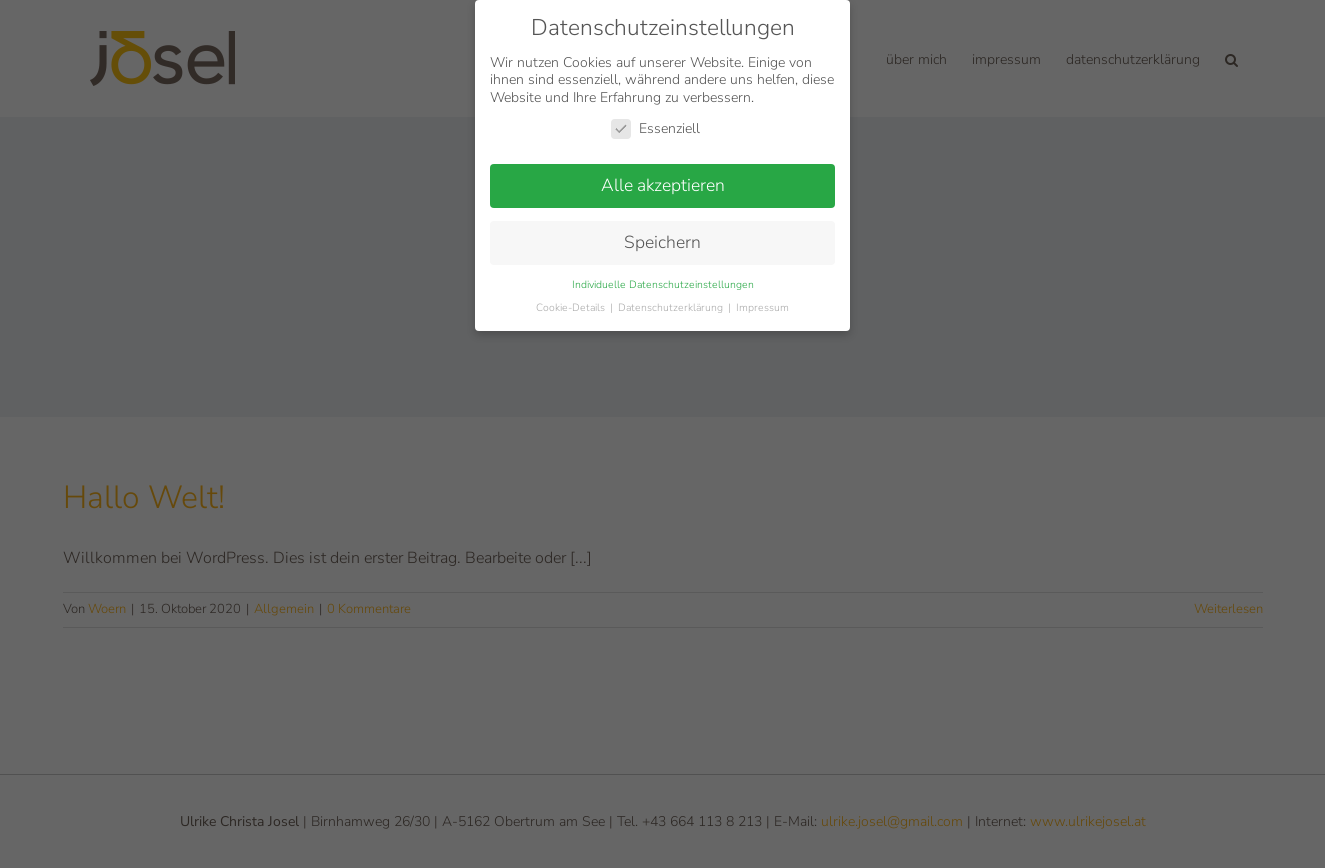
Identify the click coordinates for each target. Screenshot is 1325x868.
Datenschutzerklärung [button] (672, 306)
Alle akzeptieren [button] (663, 185)
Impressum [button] (762, 306)
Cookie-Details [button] (572, 306)
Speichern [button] (662, 242)
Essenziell (655, 128)
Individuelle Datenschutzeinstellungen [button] (663, 283)
